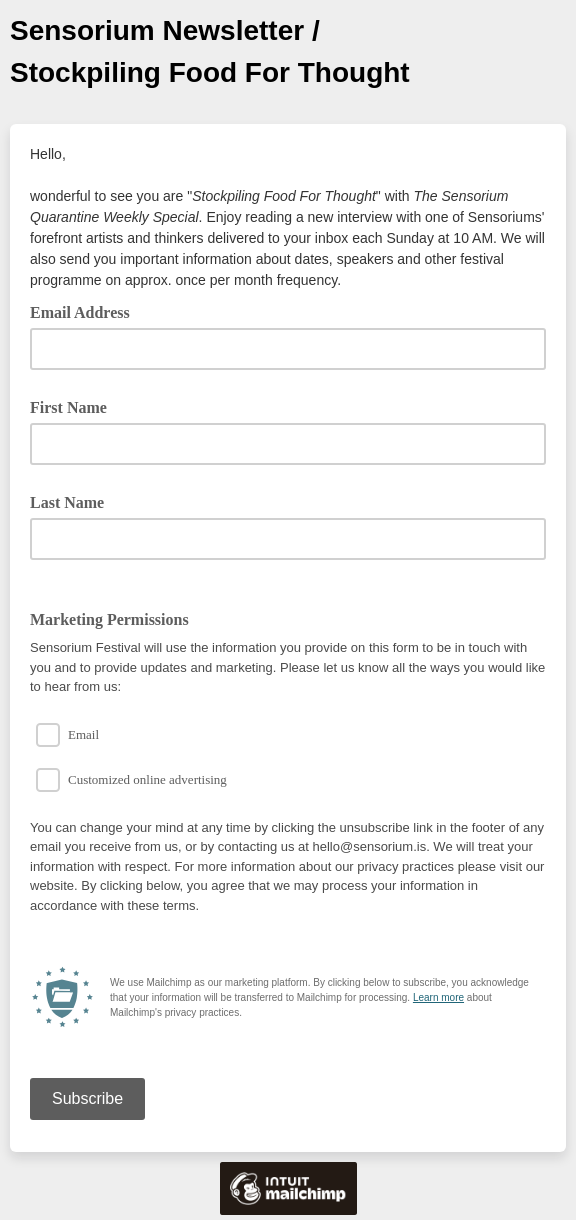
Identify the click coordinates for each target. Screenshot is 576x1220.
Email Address (87, 311)
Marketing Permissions (109, 619)
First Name (68, 407)
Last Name (67, 502)
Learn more (438, 997)
